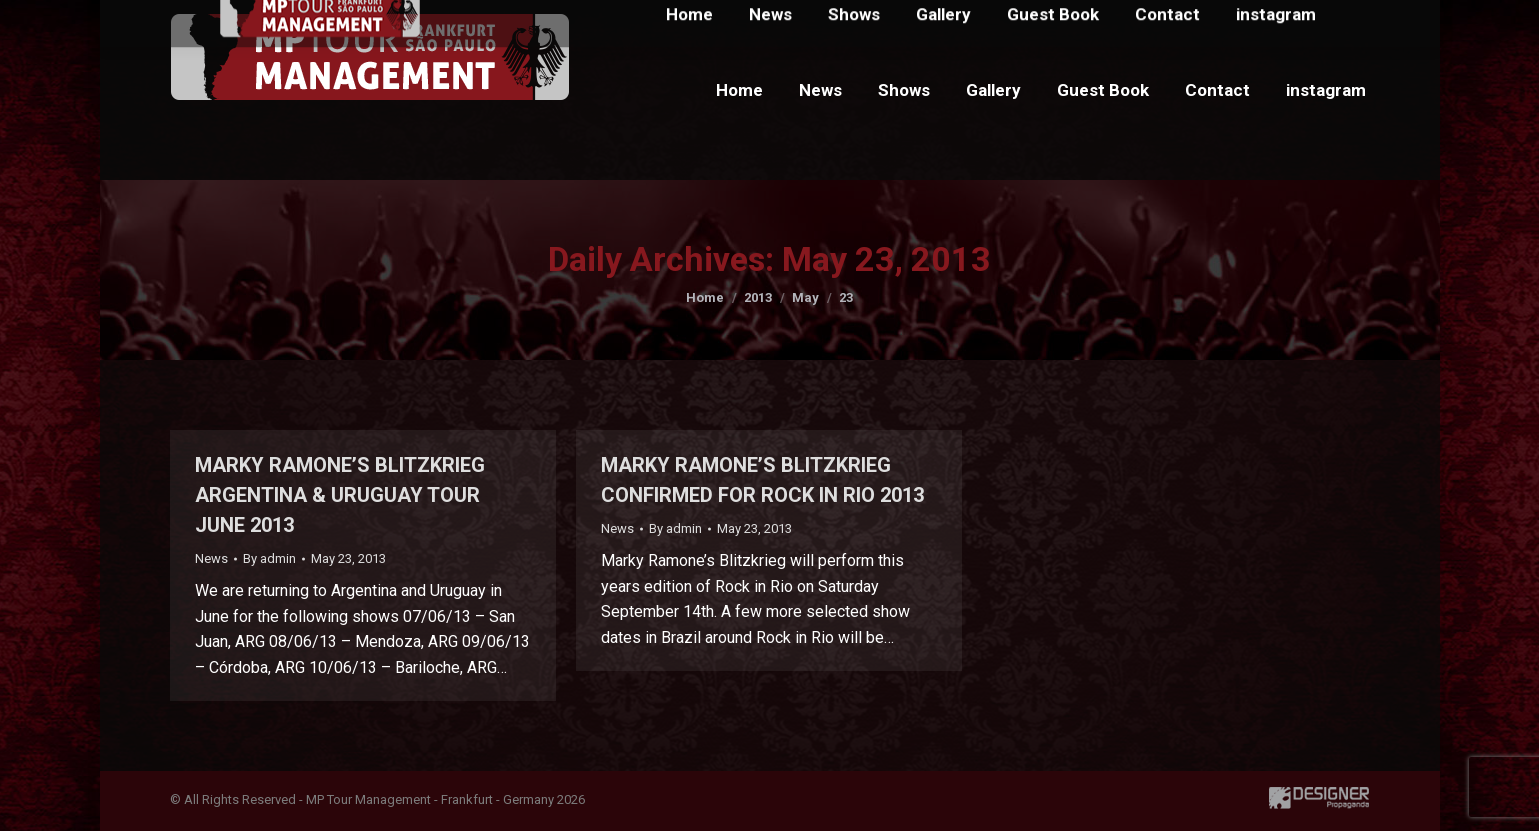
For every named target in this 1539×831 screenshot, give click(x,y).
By (269, 558)
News (211, 558)
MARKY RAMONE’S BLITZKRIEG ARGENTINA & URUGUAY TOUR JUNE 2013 (340, 495)
